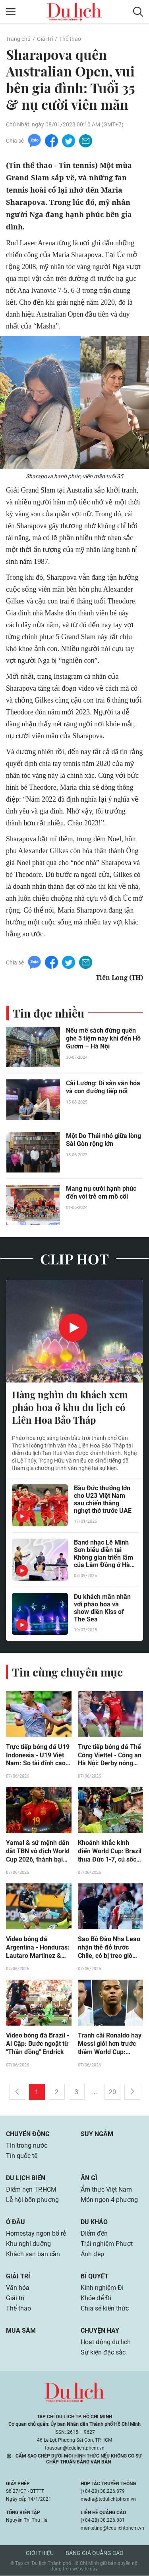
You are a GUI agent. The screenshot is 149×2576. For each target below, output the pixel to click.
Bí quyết (94, 2276)
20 (112, 2092)
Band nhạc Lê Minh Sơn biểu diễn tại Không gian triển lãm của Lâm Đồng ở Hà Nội (103, 1554)
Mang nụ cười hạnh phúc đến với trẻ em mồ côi (101, 1192)
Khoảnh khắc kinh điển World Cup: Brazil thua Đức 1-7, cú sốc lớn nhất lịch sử (109, 1852)
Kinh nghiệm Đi (102, 2288)
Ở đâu (15, 2222)
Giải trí (45, 39)
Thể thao (70, 39)
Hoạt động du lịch (106, 2342)
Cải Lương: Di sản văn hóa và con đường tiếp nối (103, 1087)
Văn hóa (17, 2288)
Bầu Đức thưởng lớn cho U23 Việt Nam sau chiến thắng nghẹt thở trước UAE (103, 1499)
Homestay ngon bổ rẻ (36, 2234)
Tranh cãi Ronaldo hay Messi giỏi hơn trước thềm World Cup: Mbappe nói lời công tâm (109, 2044)
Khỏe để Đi (96, 2298)
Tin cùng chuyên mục (67, 1672)
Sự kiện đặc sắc (103, 2352)
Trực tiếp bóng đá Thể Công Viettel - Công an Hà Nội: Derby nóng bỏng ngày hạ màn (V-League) (109, 1755)
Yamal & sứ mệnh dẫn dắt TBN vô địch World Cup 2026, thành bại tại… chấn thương (38, 1852)
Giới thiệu (40, 2553)
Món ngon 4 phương (109, 2200)
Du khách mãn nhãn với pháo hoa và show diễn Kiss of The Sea (102, 1608)
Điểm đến (94, 2234)
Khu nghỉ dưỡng (28, 2244)
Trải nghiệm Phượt (107, 2244)
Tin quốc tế (21, 2156)
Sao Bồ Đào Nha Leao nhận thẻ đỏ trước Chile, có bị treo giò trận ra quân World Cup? (109, 1948)
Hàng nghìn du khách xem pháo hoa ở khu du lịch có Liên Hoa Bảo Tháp (70, 1407)
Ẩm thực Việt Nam (106, 2190)
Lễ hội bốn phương (32, 2200)
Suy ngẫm (97, 2134)
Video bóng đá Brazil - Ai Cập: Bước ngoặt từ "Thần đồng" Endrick (37, 2044)
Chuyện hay (100, 2331)
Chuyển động (28, 2134)
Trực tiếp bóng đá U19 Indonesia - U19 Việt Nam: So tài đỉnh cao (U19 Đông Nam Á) (38, 1755)
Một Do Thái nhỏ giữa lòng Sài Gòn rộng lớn (103, 1140)
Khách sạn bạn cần (33, 2254)
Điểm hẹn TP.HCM (31, 2190)
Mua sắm (21, 2331)
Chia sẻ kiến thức (105, 2308)
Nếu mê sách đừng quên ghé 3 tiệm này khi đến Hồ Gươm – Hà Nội (103, 1038)
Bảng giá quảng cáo (95, 2553)
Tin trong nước (26, 2146)
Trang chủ (18, 39)
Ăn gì (89, 2178)
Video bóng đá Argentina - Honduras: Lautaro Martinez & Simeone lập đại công (38, 1948)
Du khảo (94, 2222)
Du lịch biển (25, 2178)
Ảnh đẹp (92, 2254)
